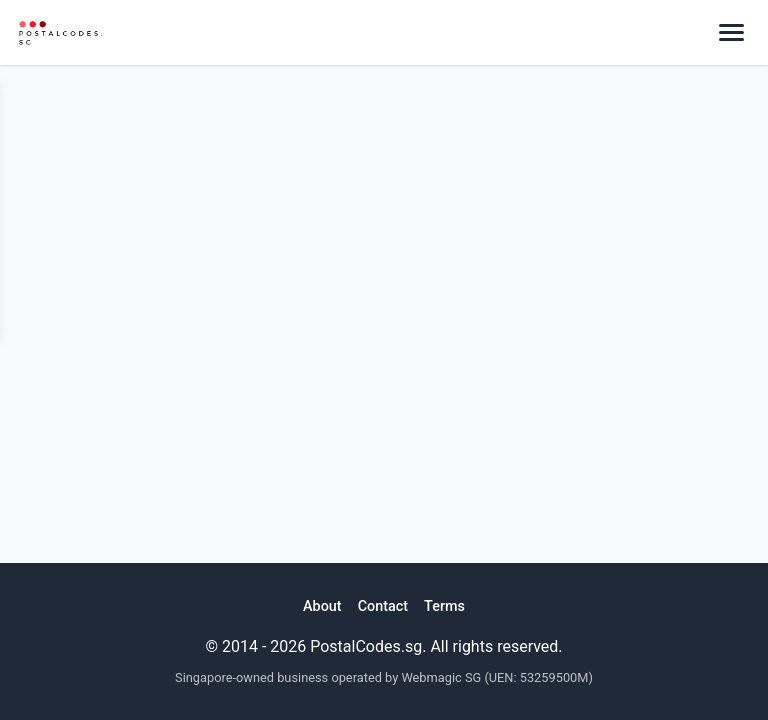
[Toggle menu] (731, 32)
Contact (383, 606)
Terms (444, 606)
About (322, 606)
